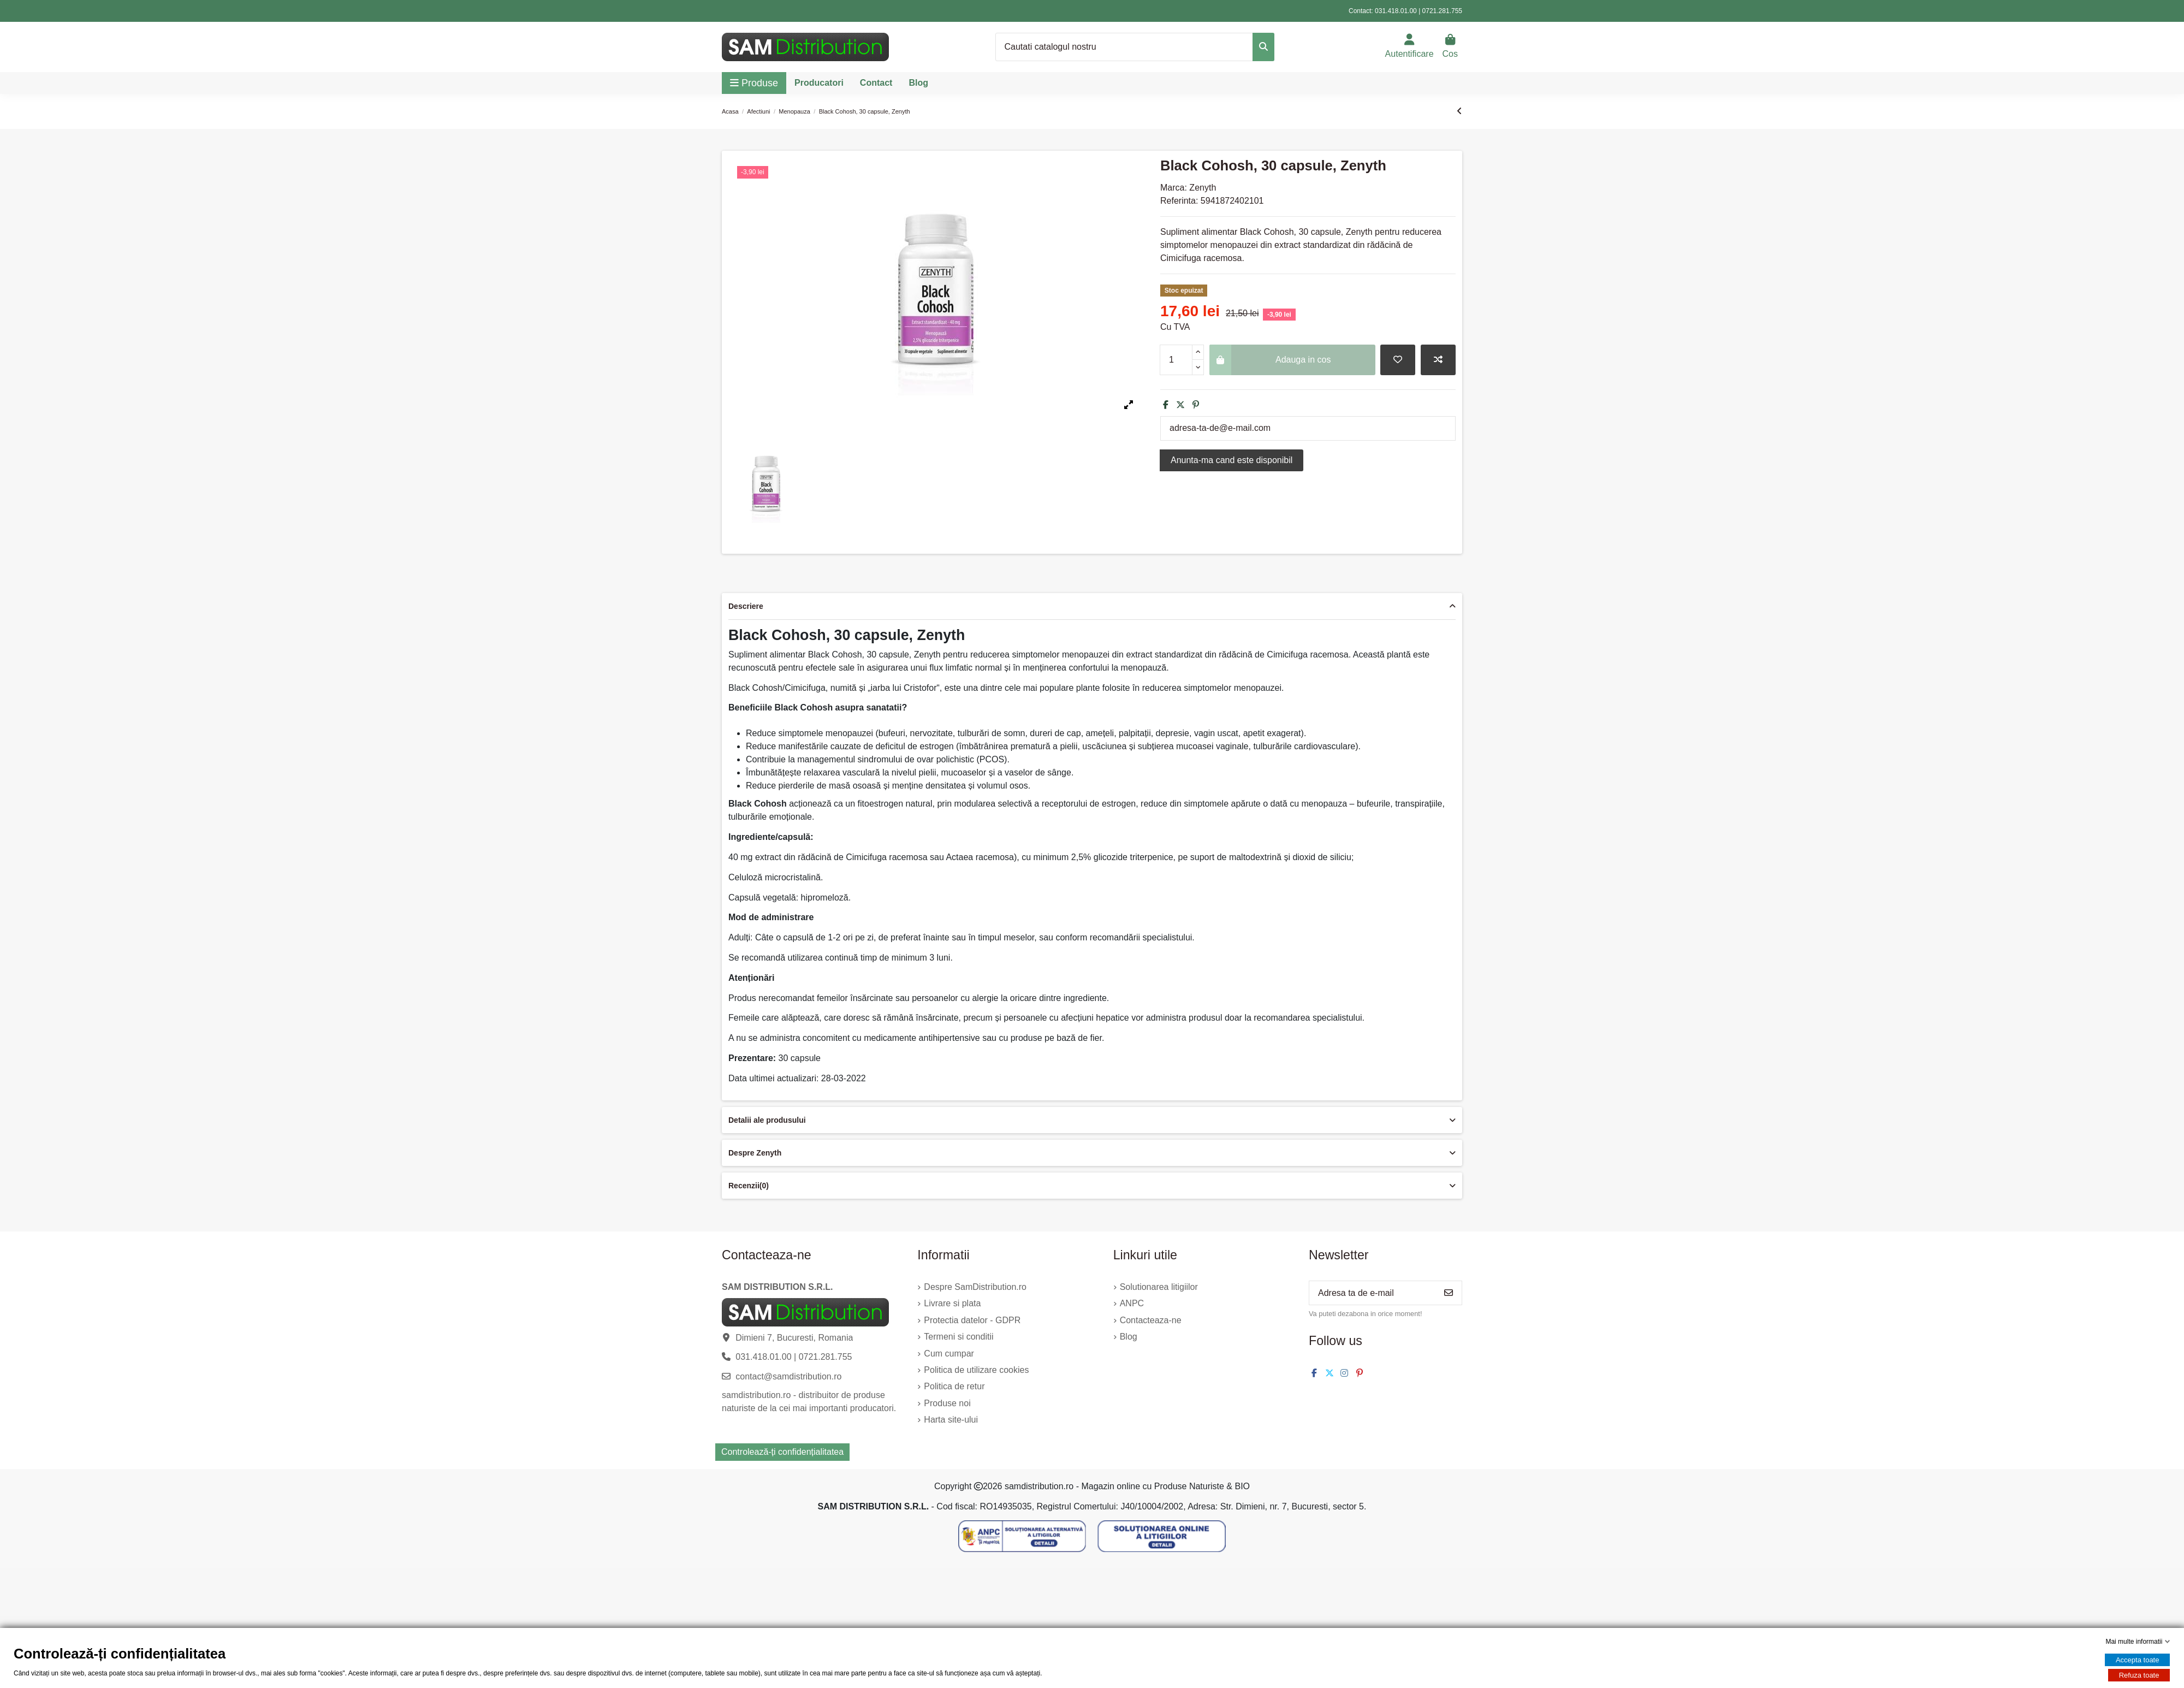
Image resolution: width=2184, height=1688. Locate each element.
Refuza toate (2139, 1675)
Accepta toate (2137, 1660)
